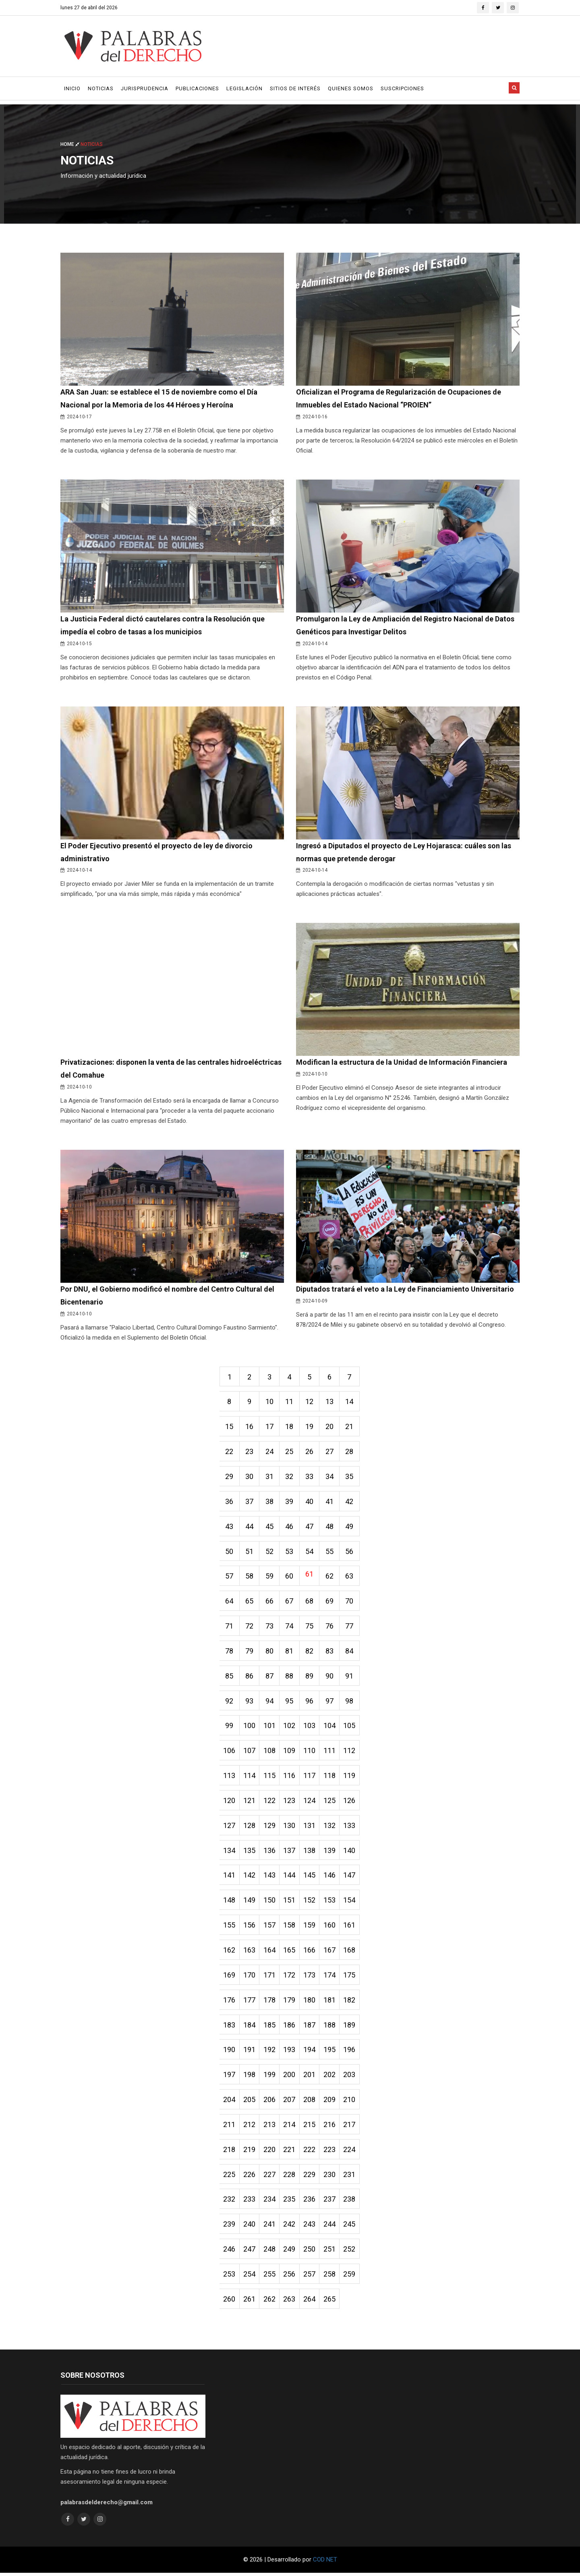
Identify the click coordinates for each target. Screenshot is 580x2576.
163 (250, 1952)
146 (330, 1877)
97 (330, 1702)
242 (290, 2227)
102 (290, 1727)
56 (350, 1552)
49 (350, 1527)
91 (350, 1677)
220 (270, 2152)
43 (230, 1527)
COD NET (325, 2562)
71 (230, 1627)
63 (350, 1577)
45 (270, 1527)
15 (230, 1427)
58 (250, 1577)
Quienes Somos (350, 88)
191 (250, 2052)
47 (310, 1527)
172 (290, 1977)
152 (310, 1902)
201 (310, 2077)
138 (310, 1852)
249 (290, 2252)
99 (230, 1727)
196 (350, 2052)
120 (230, 1802)
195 (330, 2052)
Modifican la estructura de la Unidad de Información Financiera (401, 1062)
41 (330, 1502)
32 (290, 1477)
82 (310, 1652)
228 (290, 2177)
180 (310, 2002)
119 (350, 1777)
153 (330, 1902)
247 (250, 2252)
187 (310, 2027)
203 (350, 2077)
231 (350, 2177)
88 (290, 1677)
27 (330, 1452)
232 (230, 2202)
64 (230, 1602)
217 (350, 2127)
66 (270, 1602)
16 (250, 1427)
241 (270, 2227)
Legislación (244, 88)
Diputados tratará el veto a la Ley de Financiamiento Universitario (405, 1289)
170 (250, 1977)
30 (250, 1477)
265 (330, 2302)
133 (350, 1827)
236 (310, 2202)
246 (230, 2252)
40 (310, 1502)
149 (250, 1902)
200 (290, 2077)
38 (270, 1502)
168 (350, 1952)
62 (330, 1577)
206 (270, 2102)
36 (230, 1502)
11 (290, 1402)
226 (250, 2177)
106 (230, 1752)
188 (330, 2027)
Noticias (101, 88)
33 (310, 1477)
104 (330, 1727)
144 (290, 1877)
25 (290, 1452)
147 (350, 1877)
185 (270, 2027)
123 (290, 1802)
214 (290, 2127)
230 (330, 2177)
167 (330, 1952)
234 (270, 2202)
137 (290, 1852)
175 (350, 1977)
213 (270, 2127)
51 (250, 1552)
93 (250, 1702)
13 (330, 1402)
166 (310, 1952)
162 (230, 1952)
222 (310, 2152)
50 (230, 1552)
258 (330, 2277)
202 (330, 2077)
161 (350, 1927)
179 (290, 2002)
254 (250, 2277)
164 (270, 1952)
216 (330, 2127)
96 (310, 1702)
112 (350, 1752)
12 (310, 1402)
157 (270, 1927)
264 (310, 2302)
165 (290, 1952)
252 (350, 2252)
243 (310, 2227)
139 (330, 1852)
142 (250, 1877)
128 (250, 1827)
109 (290, 1752)
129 (270, 1827)
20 (330, 1427)
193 (290, 2052)
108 (270, 1752)
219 (250, 2152)
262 (270, 2302)
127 (230, 1827)
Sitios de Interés (295, 88)
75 (310, 1627)
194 (310, 2052)
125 (330, 1802)
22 (230, 1452)
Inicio (72, 88)
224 (350, 2152)
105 (350, 1727)
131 (310, 1827)
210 (350, 2102)
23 (250, 1452)
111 (330, 1752)
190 (230, 2052)
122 (270, 1802)
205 (250, 2102)
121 (250, 1802)
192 (270, 2052)
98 (350, 1702)
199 (270, 2077)
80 (270, 1652)
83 (330, 1652)
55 (330, 1552)
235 (290, 2202)
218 (230, 2152)
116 (290, 1777)
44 (250, 1527)
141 (230, 1877)
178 (270, 2002)
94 (270, 1702)
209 (330, 2102)
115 (270, 1777)
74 (290, 1627)
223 (330, 2152)
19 (310, 1427)
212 (250, 2127)
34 (330, 1477)
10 (270, 1402)
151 (290, 1902)
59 (270, 1577)
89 (310, 1677)
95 (290, 1702)
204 (230, 2102)
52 (270, 1552)
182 (350, 2002)
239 (230, 2227)
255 (270, 2277)
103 (310, 1727)
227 (270, 2177)
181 (330, 2002)
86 (250, 1677)
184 (250, 2027)
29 (230, 1477)
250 (310, 2252)
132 (330, 1827)
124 (310, 1802)
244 (330, 2227)
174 (330, 1977)
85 (230, 1677)
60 (290, 1577)
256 (290, 2277)
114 (250, 1777)
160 (330, 1927)
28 (350, 1452)
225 (230, 2177)
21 (350, 1427)
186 (290, 2027)
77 (350, 1627)
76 (330, 1627)
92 (230, 1702)
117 (310, 1777)
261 (250, 2302)
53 (290, 1552)
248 (270, 2252)
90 (330, 1677)
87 (270, 1677)
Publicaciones (197, 88)
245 (350, 2227)
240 (250, 2227)
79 (250, 1652)
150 (270, 1902)
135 (250, 1852)
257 (310, 2277)
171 (270, 1977)
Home (70, 144)
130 (290, 1827)
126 (350, 1802)
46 (290, 1527)
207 (290, 2102)
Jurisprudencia (144, 88)
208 (310, 2102)
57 (230, 1577)
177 (250, 2002)
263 (290, 2302)
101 (270, 1727)
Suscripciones (402, 88)
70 (350, 1602)
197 (230, 2077)
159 (310, 1927)
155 (230, 1927)
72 (250, 1627)
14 (350, 1402)
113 (230, 1777)
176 (230, 2002)
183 (230, 2027)
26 (310, 1452)
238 (350, 2202)
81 (290, 1652)
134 (230, 1852)
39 (290, 1502)
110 (310, 1752)
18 (290, 1427)
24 (270, 1452)
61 (310, 1575)
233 (250, 2202)
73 (270, 1627)
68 (310, 1602)
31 (270, 1477)
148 (230, 1902)
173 (310, 1977)
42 (350, 1502)
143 (270, 1877)
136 (270, 1852)
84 (350, 1652)
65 (250, 1602)
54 (310, 1552)
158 (290, 1927)
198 (250, 2077)
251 (330, 2252)
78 (230, 1652)
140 (350, 1852)
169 (230, 1977)
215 (310, 2127)
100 (250, 1727)
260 (230, 2302)
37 (250, 1502)
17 (270, 1427)
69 (330, 1602)
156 (250, 1927)
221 (290, 2152)
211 (230, 2127)
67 (290, 1602)
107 (250, 1752)
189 (350, 2027)
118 (330, 1777)
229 (310, 2177)
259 (350, 2277)
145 (310, 1877)
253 (230, 2277)
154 (350, 1902)
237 (330, 2202)
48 (330, 1527)
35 (350, 1477)
